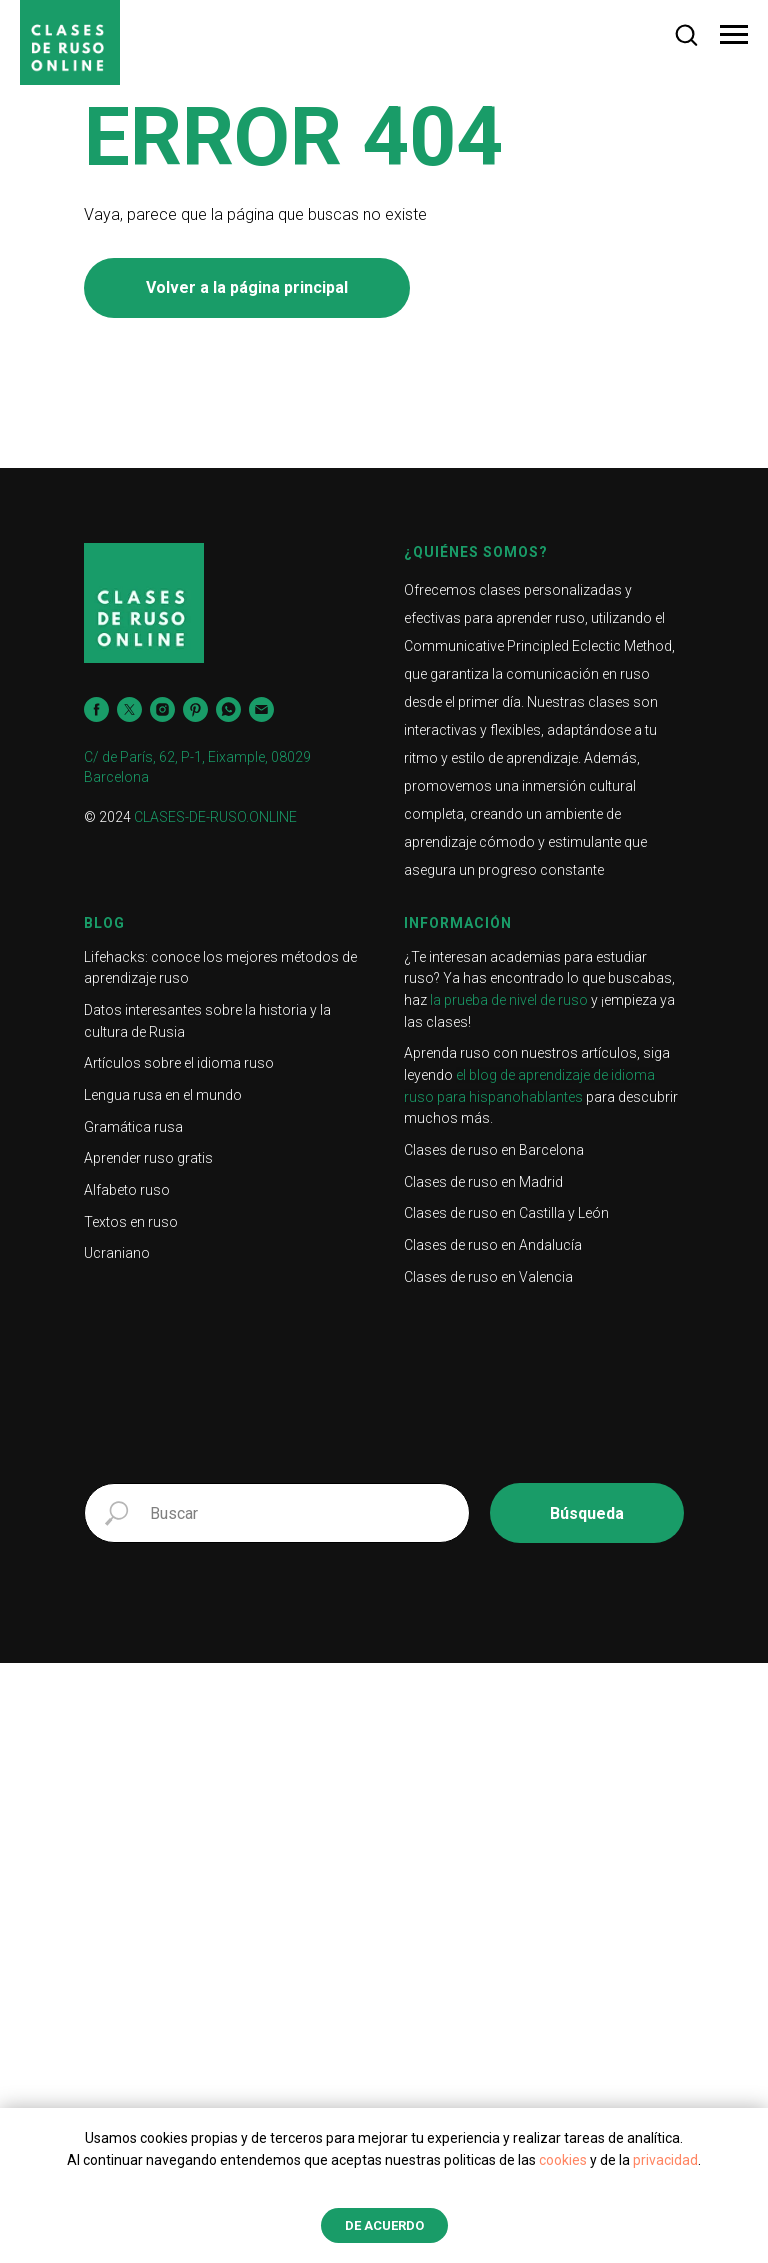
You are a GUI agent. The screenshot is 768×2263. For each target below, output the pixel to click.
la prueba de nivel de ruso (509, 1000)
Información (458, 923)
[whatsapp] (228, 709)
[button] (686, 34)
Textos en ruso (131, 1222)
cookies (563, 2160)
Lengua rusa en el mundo (163, 1095)
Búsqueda (587, 1513)
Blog (104, 923)
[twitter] (129, 709)
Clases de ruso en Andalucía (493, 1245)
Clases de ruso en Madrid (483, 1182)
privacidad (665, 2160)
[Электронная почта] (261, 709)
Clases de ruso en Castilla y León (506, 1213)
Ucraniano (117, 1253)
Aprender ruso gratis (148, 1158)
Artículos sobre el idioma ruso (179, 1063)
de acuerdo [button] (384, 2225)
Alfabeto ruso (127, 1190)
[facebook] (96, 709)
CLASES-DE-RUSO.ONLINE (215, 817)
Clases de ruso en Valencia (488, 1277)
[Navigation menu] (734, 35)
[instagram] (162, 709)
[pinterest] (195, 709)
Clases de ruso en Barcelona (494, 1150)
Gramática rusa (133, 1127)
